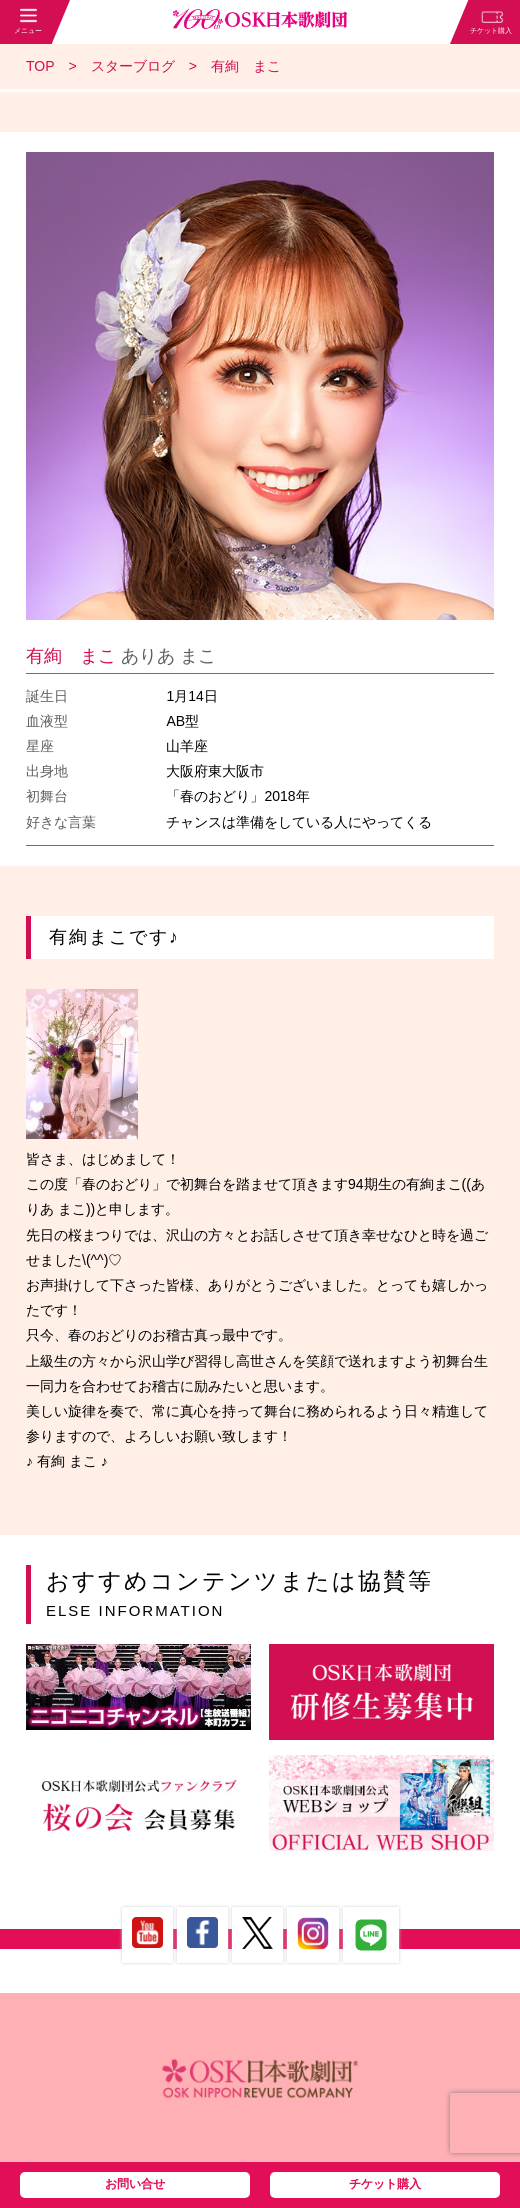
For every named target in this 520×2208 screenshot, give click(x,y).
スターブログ (133, 66)
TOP (40, 66)
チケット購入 (385, 2184)
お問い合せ (135, 2184)
